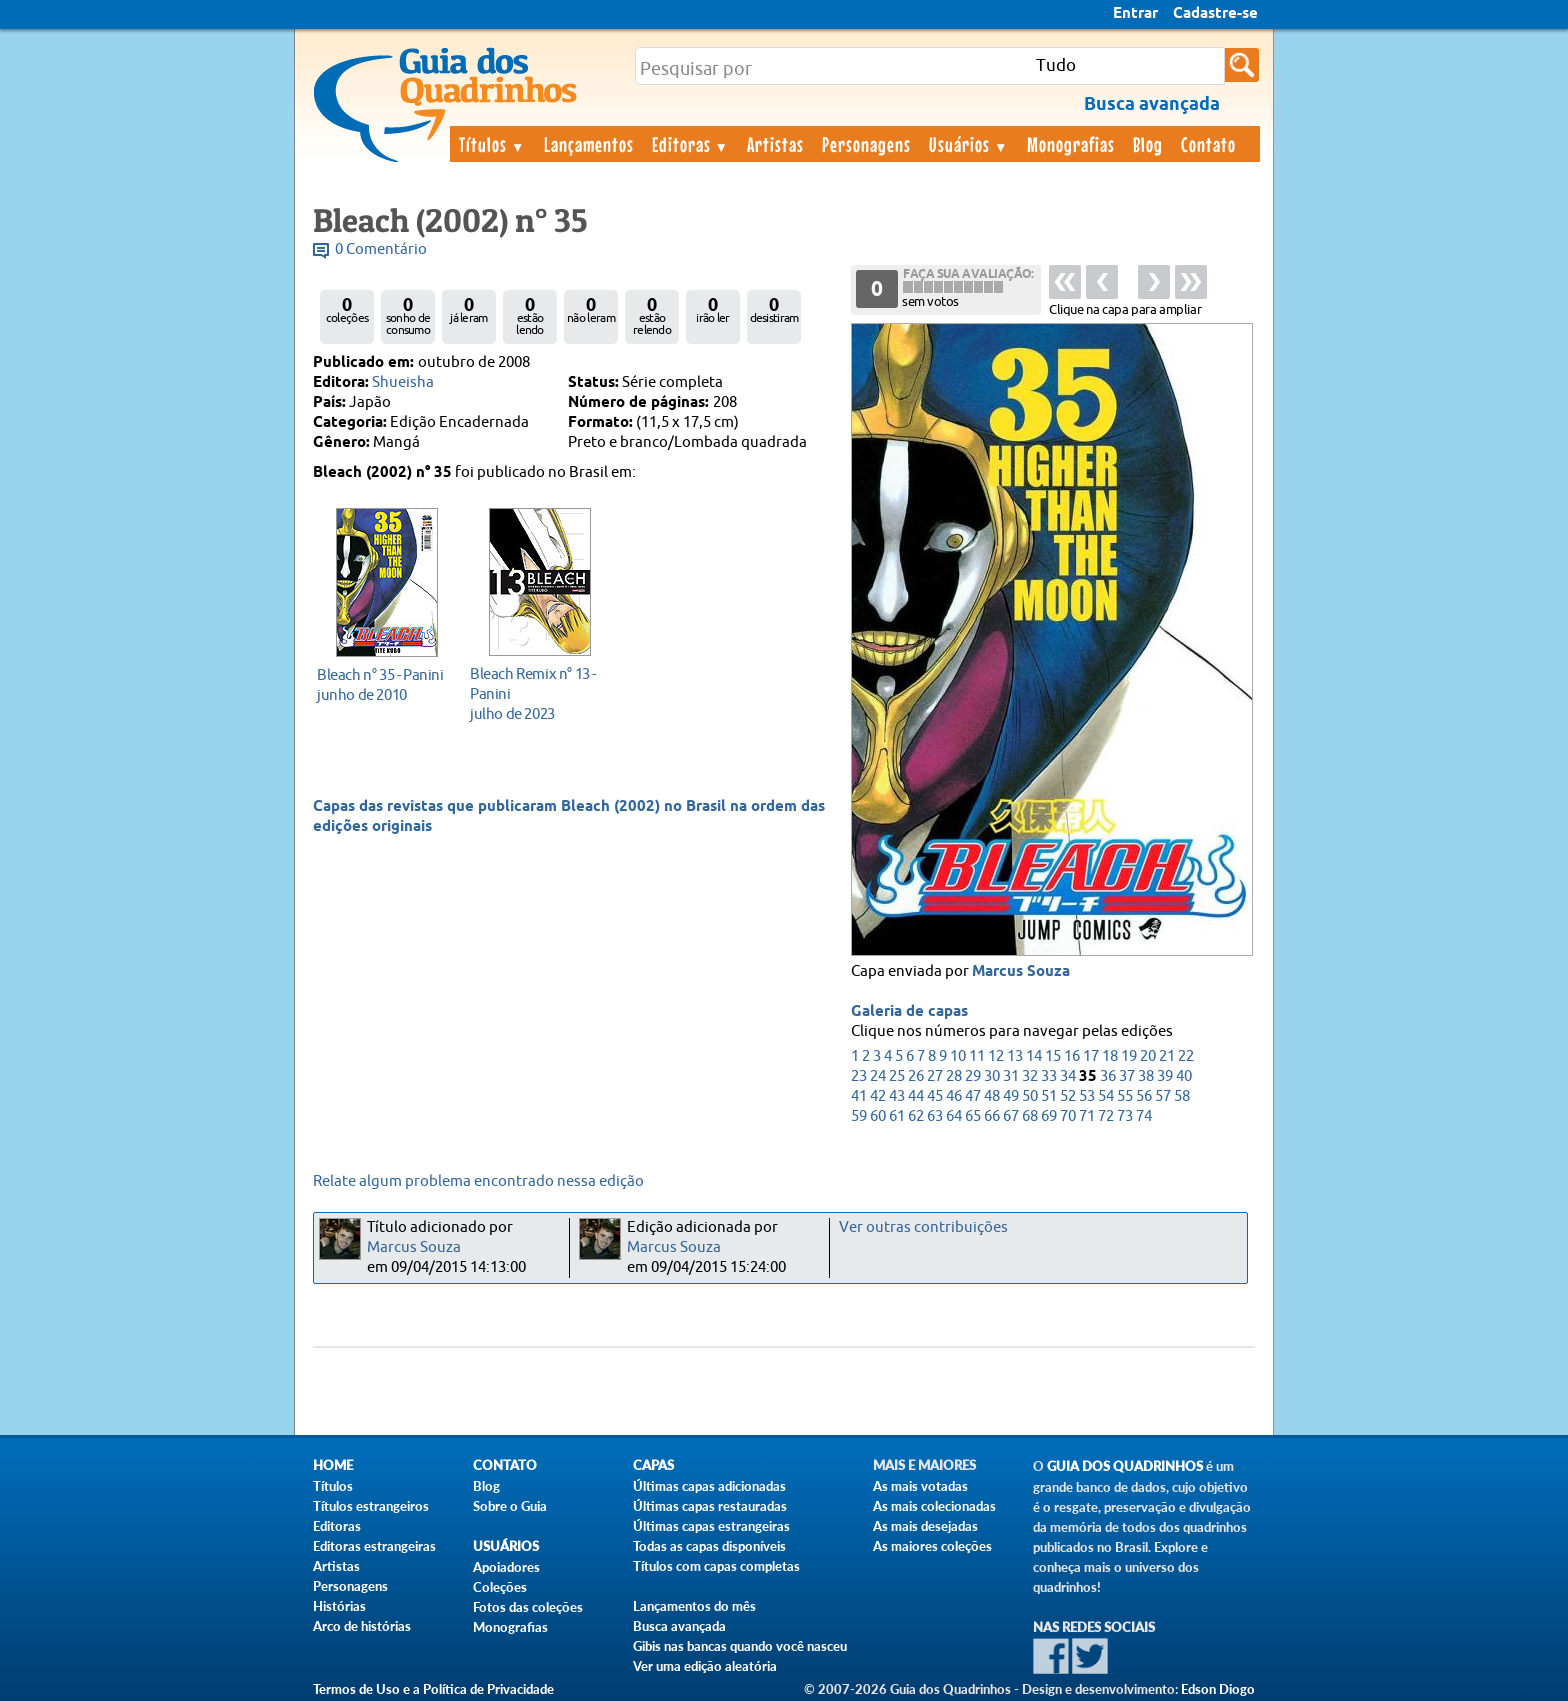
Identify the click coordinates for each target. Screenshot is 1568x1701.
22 (1186, 1056)
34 (1068, 1076)
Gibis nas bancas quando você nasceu (740, 1646)
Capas (653, 1465)
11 (977, 1056)
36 (1108, 1076)
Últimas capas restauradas (710, 1506)
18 (1110, 1056)
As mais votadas (920, 1486)
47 (973, 1096)
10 (958, 1056)
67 (1011, 1116)
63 (935, 1116)
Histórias (339, 1606)
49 (1011, 1096)
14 (1034, 1056)
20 (1148, 1056)
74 (1144, 1116)
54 (1106, 1096)
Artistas (775, 144)
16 (1072, 1056)
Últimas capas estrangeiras (711, 1526)
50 (1030, 1096)
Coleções (500, 1587)
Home (333, 1465)
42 (878, 1096)
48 (992, 1096)
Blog (1148, 144)
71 (1087, 1116)
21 (1167, 1056)
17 (1091, 1056)
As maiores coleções (932, 1546)
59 (859, 1116)
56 (1144, 1096)
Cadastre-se (1215, 14)
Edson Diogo (1218, 1689)
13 (1015, 1056)
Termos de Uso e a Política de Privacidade (433, 1689)
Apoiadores (506, 1567)
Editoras (691, 144)
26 (916, 1076)
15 (1053, 1056)
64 (954, 1116)
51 (1049, 1096)
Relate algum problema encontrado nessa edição (478, 1181)
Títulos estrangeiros (371, 1506)
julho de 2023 (534, 693)
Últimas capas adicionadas (709, 1486)
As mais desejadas (925, 1526)
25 (897, 1076)
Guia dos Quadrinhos (1125, 1466)
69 (1049, 1116)
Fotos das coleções (528, 1607)
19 (1129, 1056)
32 (1030, 1076)
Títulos (492, 144)
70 (1068, 1116)
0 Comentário (381, 249)
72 (1106, 1116)
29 (973, 1076)
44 (916, 1096)
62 (916, 1116)
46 (954, 1096)
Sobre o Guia (510, 1506)
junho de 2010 (381, 684)
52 (1068, 1096)
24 (878, 1076)
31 (1011, 1076)
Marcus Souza (1021, 972)
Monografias (1071, 144)
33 (1049, 1076)
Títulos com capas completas (716, 1566)
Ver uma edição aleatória (705, 1666)
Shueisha (403, 382)
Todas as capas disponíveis (709, 1546)
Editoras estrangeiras (374, 1546)
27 (935, 1076)
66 (992, 1116)
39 (1165, 1076)
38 (1146, 1076)
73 (1125, 1116)
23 (859, 1076)
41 (859, 1096)
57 (1163, 1096)
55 (1125, 1096)
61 (897, 1116)
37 (1127, 1076)
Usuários (969, 144)
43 (897, 1096)
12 (996, 1056)
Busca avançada (679, 1626)
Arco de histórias (362, 1626)
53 (1087, 1096)
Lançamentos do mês (694, 1606)
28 (954, 1076)
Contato (1208, 144)
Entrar (1135, 14)
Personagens (866, 144)
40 (1184, 1076)
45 (935, 1096)
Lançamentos (589, 144)
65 (973, 1116)
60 (878, 1116)
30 (992, 1076)
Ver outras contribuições (923, 1227)
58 (1182, 1096)
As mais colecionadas (934, 1506)
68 (1030, 1116)
